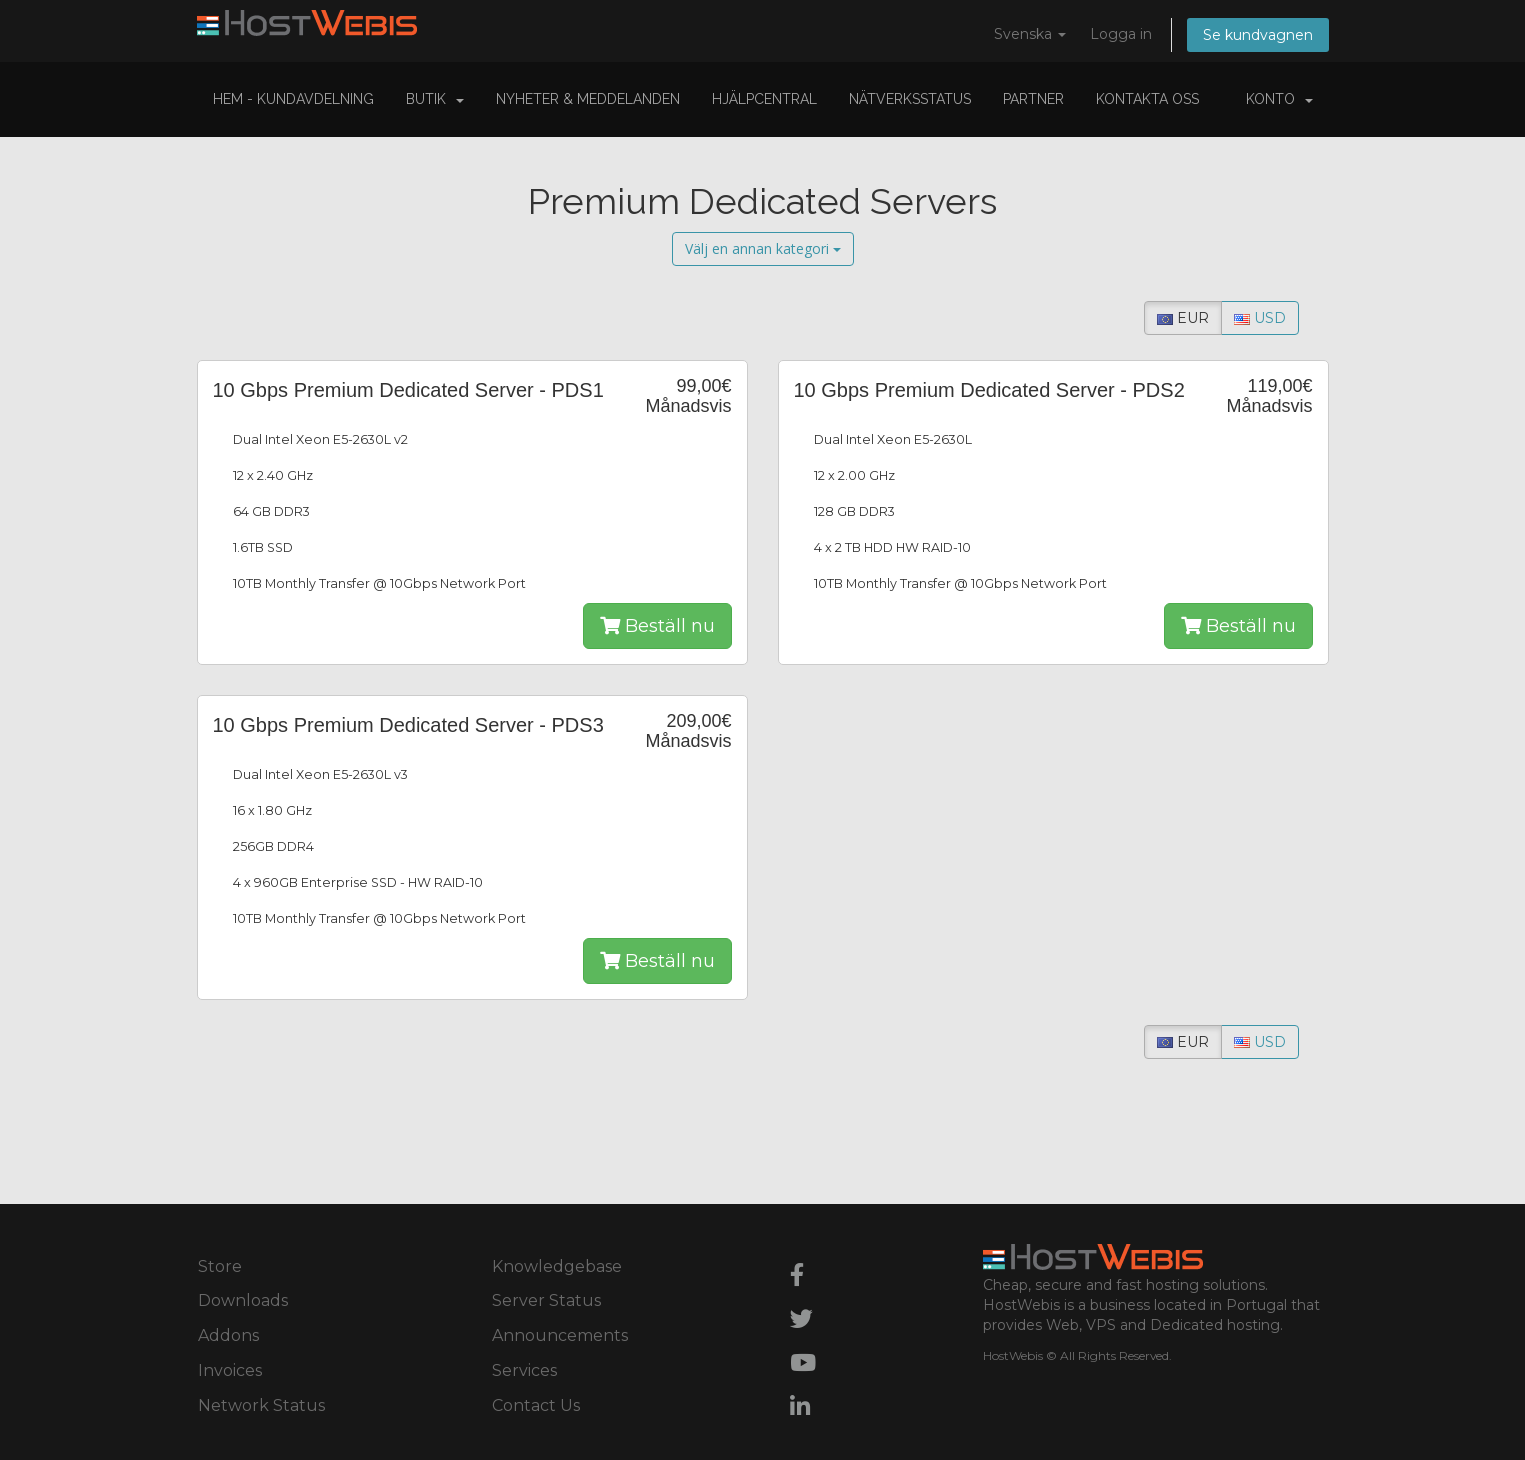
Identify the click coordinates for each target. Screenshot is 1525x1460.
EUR (1183, 318)
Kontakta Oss (1147, 99)
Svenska (1030, 34)
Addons (228, 1335)
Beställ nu (657, 626)
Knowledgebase (557, 1266)
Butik (435, 99)
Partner (1033, 99)
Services (524, 1370)
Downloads (243, 1300)
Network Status (261, 1405)
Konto (1279, 99)
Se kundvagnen (1258, 35)
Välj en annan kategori (763, 248)
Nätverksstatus (910, 99)
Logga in (1121, 34)
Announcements (560, 1335)
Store (220, 1266)
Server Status (546, 1300)
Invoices (230, 1370)
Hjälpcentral (764, 99)
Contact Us (536, 1405)
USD (1260, 318)
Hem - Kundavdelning (293, 99)
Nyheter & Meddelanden (588, 99)
